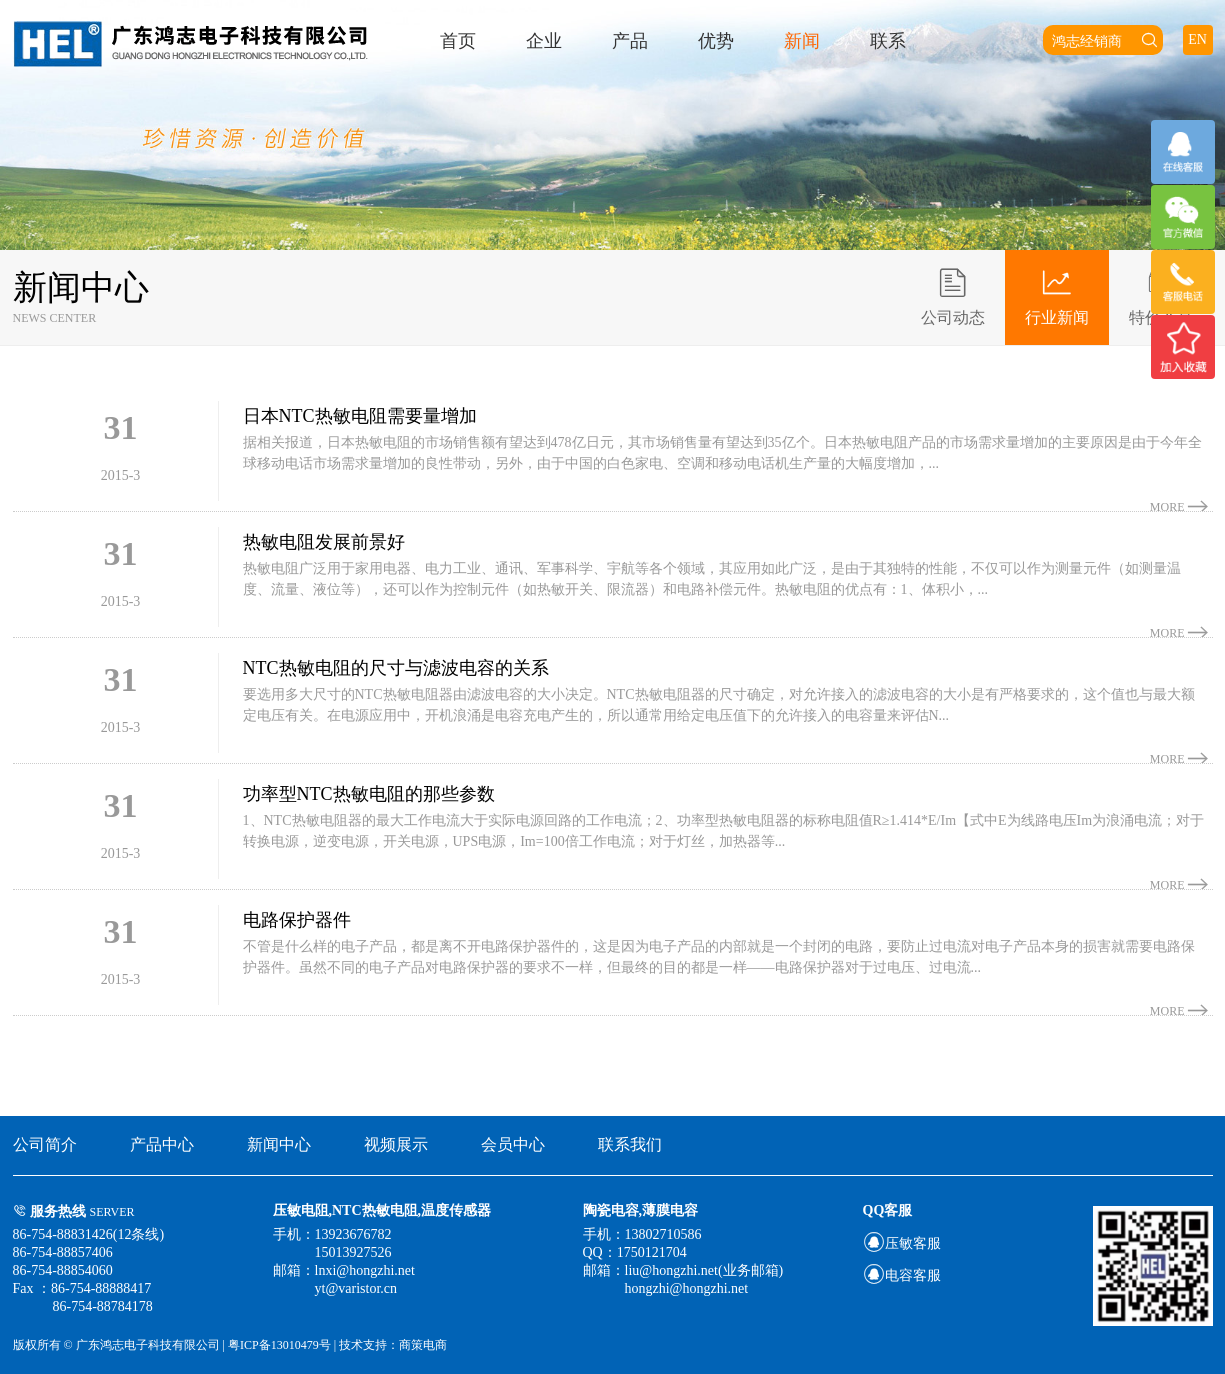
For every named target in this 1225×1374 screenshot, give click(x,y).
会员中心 (513, 1144)
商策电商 (423, 1345)
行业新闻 (1057, 295)
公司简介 (45, 1144)
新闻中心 (279, 1144)
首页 (458, 41)
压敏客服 (902, 1243)
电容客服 (902, 1275)
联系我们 (630, 1144)
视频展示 (396, 1144)
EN (1197, 39)
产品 (630, 41)
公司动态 (953, 295)
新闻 (802, 41)
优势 (716, 41)
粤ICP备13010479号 (281, 1345)
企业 (544, 41)
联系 (888, 41)
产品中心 (162, 1144)
